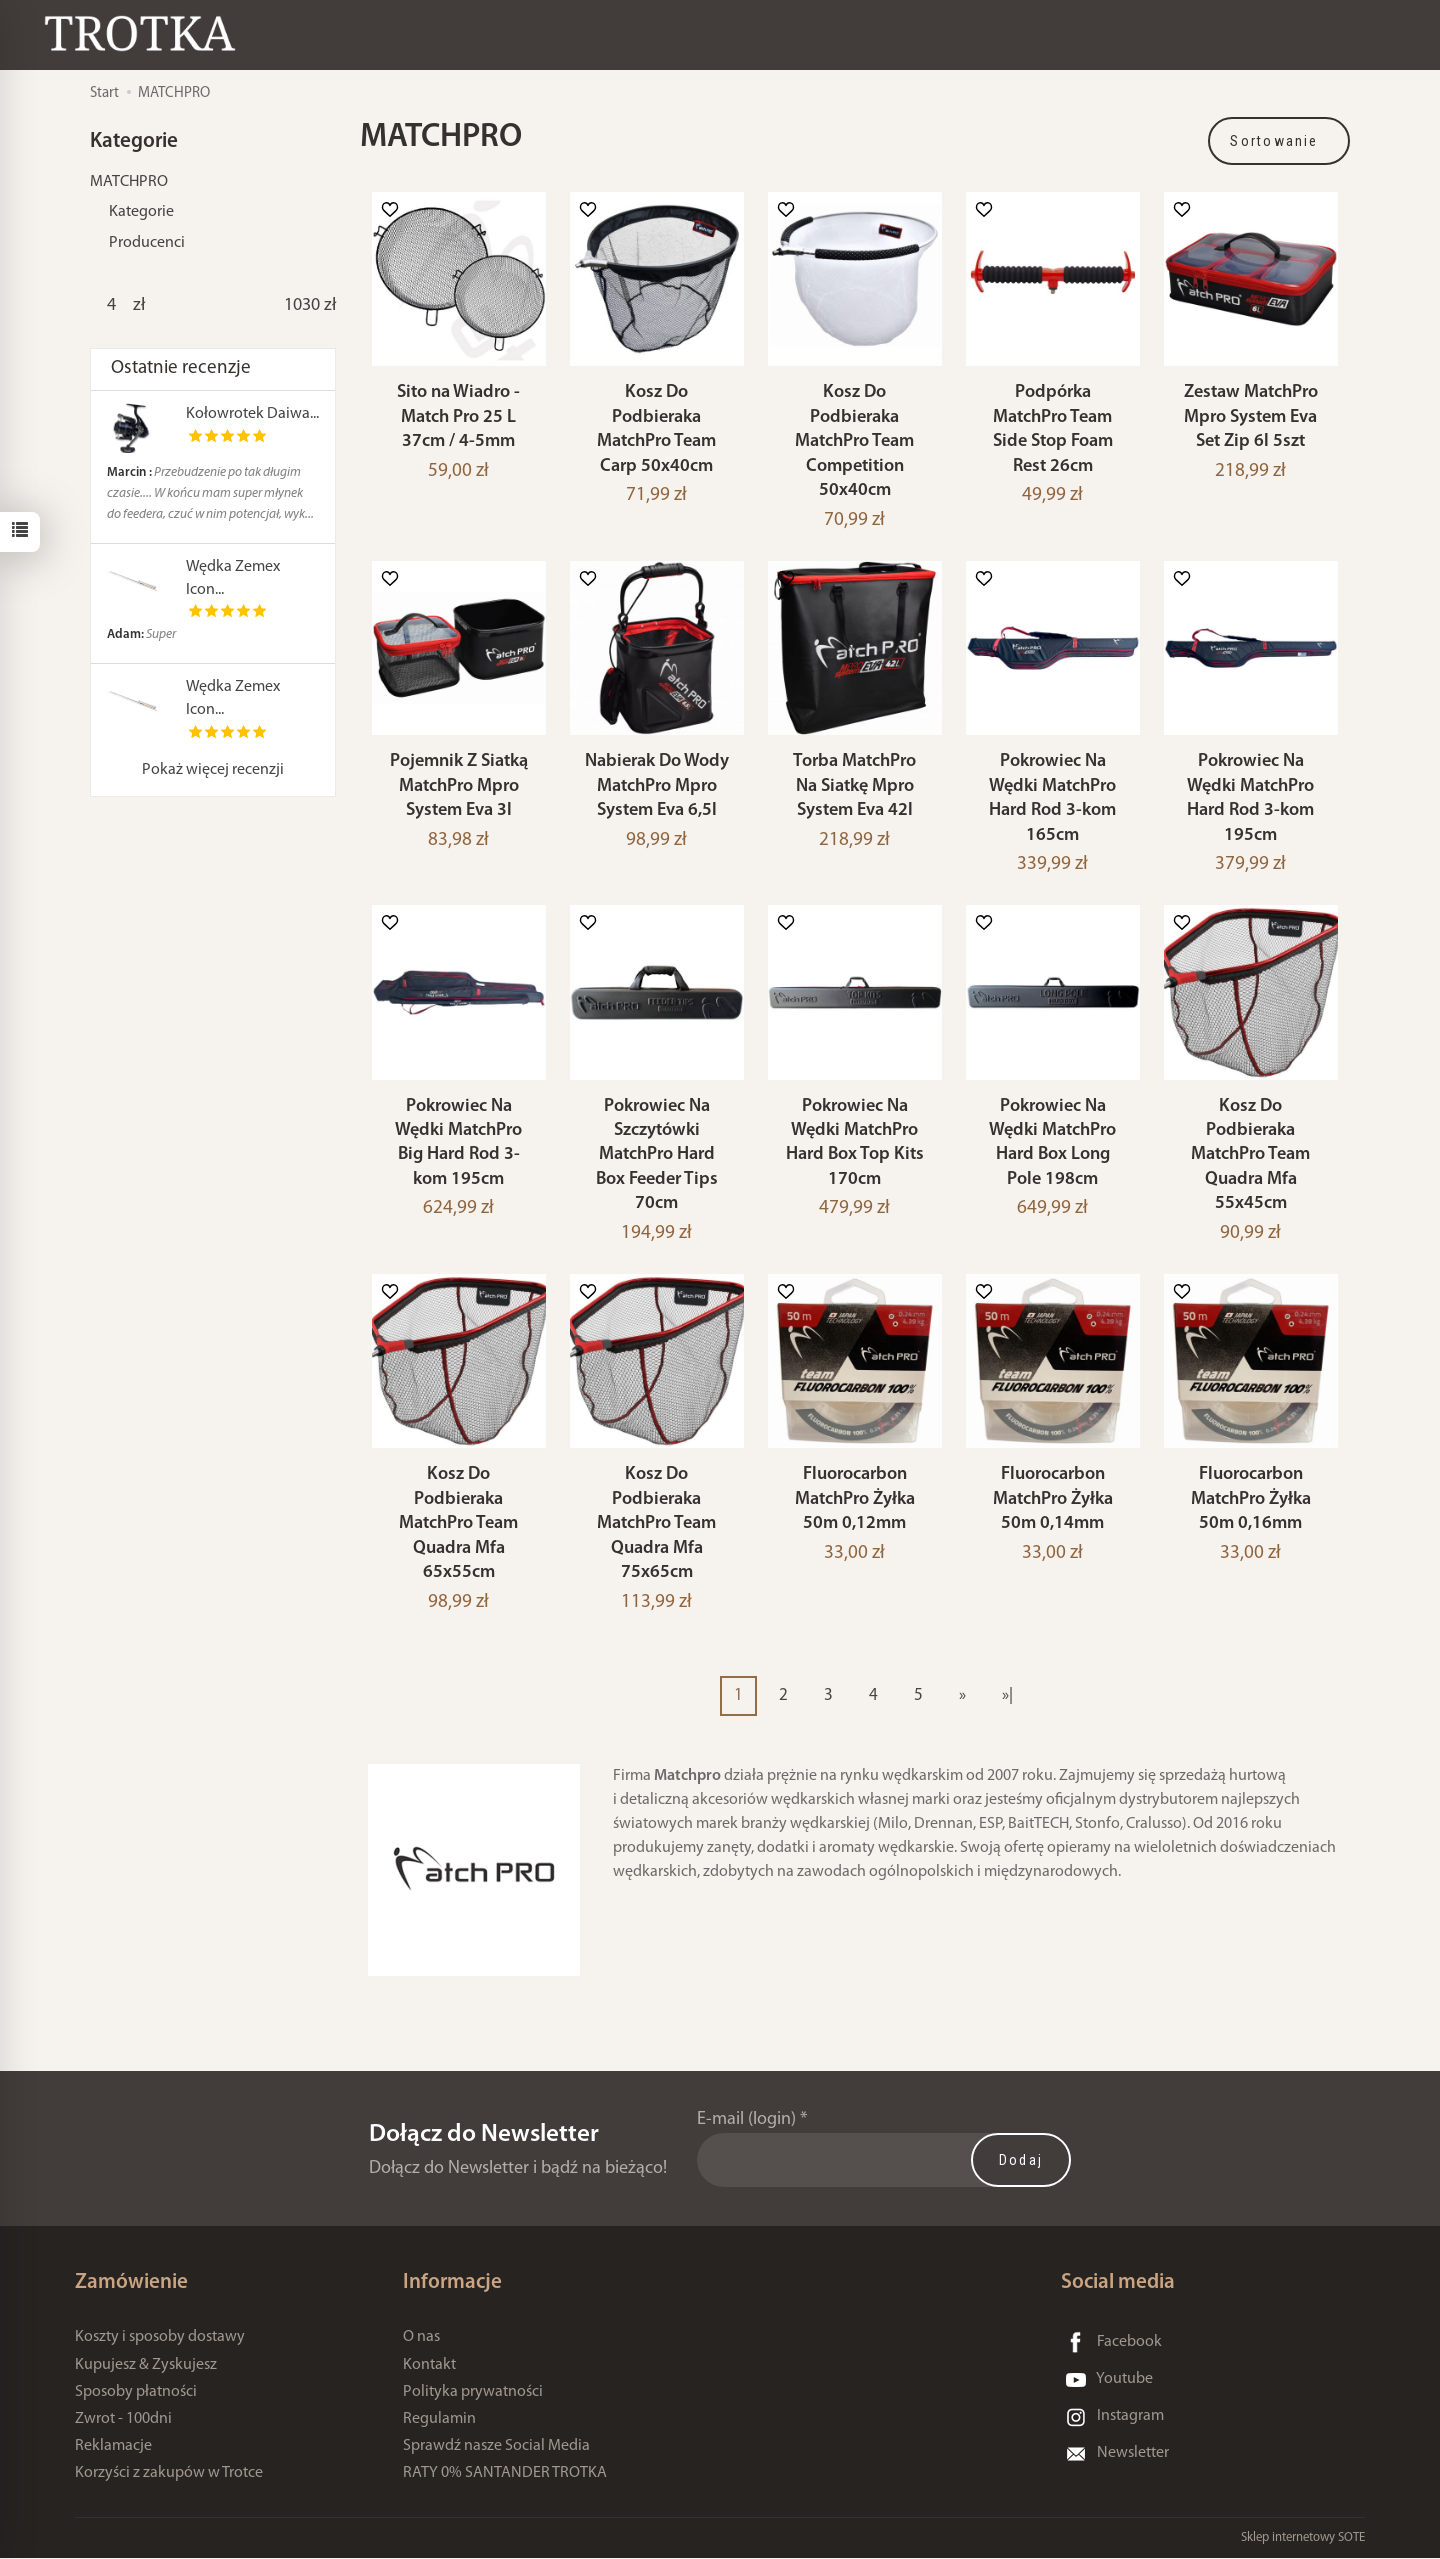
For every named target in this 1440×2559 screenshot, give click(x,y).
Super (141, 634)
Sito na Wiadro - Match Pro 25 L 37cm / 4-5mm (458, 417)
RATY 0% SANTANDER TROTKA (505, 2473)
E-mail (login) (746, 2119)
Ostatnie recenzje (181, 368)
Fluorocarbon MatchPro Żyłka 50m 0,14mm (1053, 1499)
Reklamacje (113, 2446)
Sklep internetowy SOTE (1303, 2538)
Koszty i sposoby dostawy (160, 2337)
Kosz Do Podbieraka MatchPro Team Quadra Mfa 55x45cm (1250, 1155)
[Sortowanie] (1279, 141)
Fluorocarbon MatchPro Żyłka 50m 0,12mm (855, 1499)
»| (1007, 1695)
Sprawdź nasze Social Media (496, 2446)
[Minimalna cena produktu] (111, 306)
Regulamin (439, 2419)
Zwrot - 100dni (123, 2419)
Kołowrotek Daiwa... (252, 414)
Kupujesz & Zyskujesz (146, 2365)
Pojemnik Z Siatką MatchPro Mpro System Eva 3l (459, 786)
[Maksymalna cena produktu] (302, 306)
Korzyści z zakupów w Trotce (169, 2473)
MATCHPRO (129, 182)
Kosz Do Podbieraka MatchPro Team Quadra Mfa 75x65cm (656, 1523)
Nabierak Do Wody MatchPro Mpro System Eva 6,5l (657, 786)
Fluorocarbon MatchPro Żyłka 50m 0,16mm (1251, 1499)
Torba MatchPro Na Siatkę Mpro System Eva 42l (854, 786)
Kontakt (429, 2365)
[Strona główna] (145, 33)
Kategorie (141, 212)
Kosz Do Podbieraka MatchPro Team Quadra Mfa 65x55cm (458, 1523)
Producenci (147, 243)
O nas (421, 2337)
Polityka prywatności (473, 2392)
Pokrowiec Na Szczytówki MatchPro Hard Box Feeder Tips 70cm (657, 1155)
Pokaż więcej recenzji (213, 770)
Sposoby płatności (136, 2392)
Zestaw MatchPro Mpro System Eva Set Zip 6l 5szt (1251, 417)
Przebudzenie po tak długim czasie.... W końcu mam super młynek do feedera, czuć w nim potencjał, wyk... (210, 493)
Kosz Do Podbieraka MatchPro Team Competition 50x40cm (854, 441)
